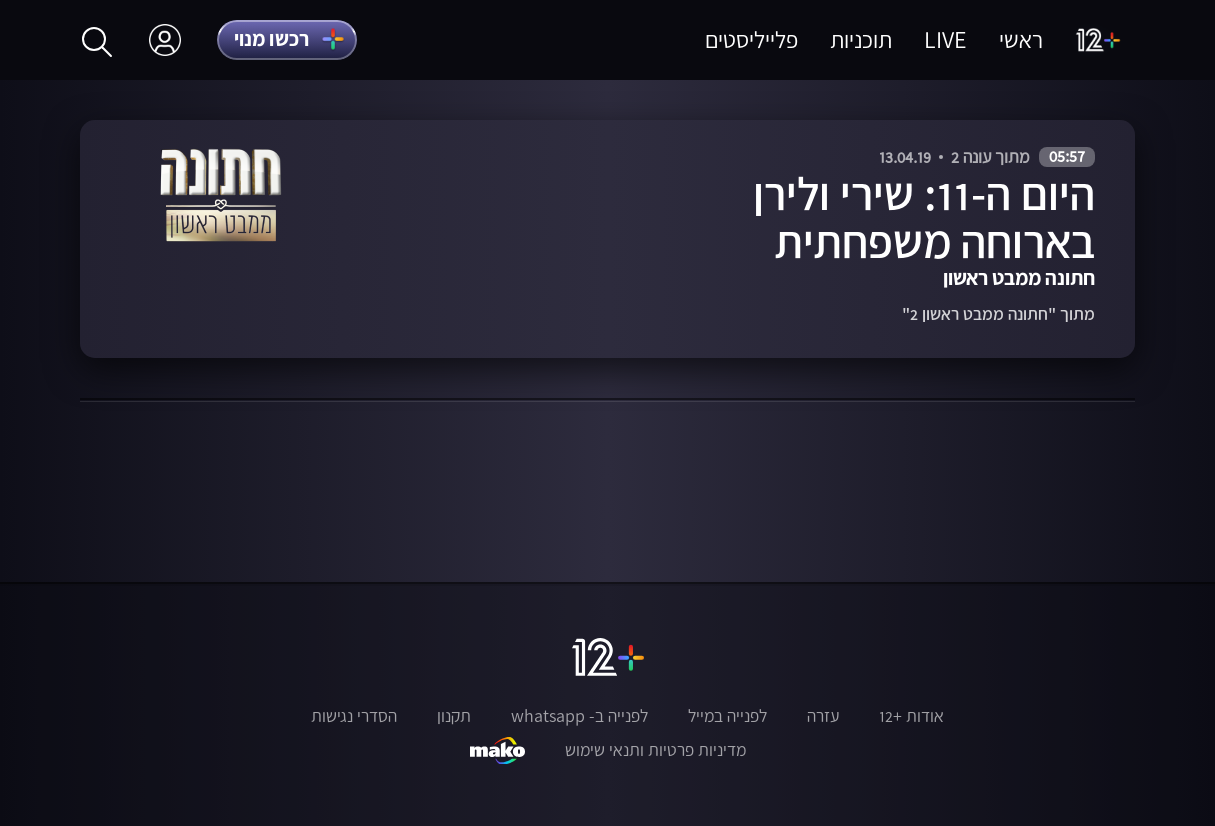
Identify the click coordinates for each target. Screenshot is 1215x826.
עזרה (823, 716)
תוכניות (861, 39)
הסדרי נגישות (354, 716)
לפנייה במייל (727, 716)
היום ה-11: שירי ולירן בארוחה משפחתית (924, 217)
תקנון (454, 716)
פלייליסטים (751, 39)
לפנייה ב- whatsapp (579, 716)
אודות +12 (911, 716)
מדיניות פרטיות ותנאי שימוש (655, 750)
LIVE (945, 39)
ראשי (1021, 39)
